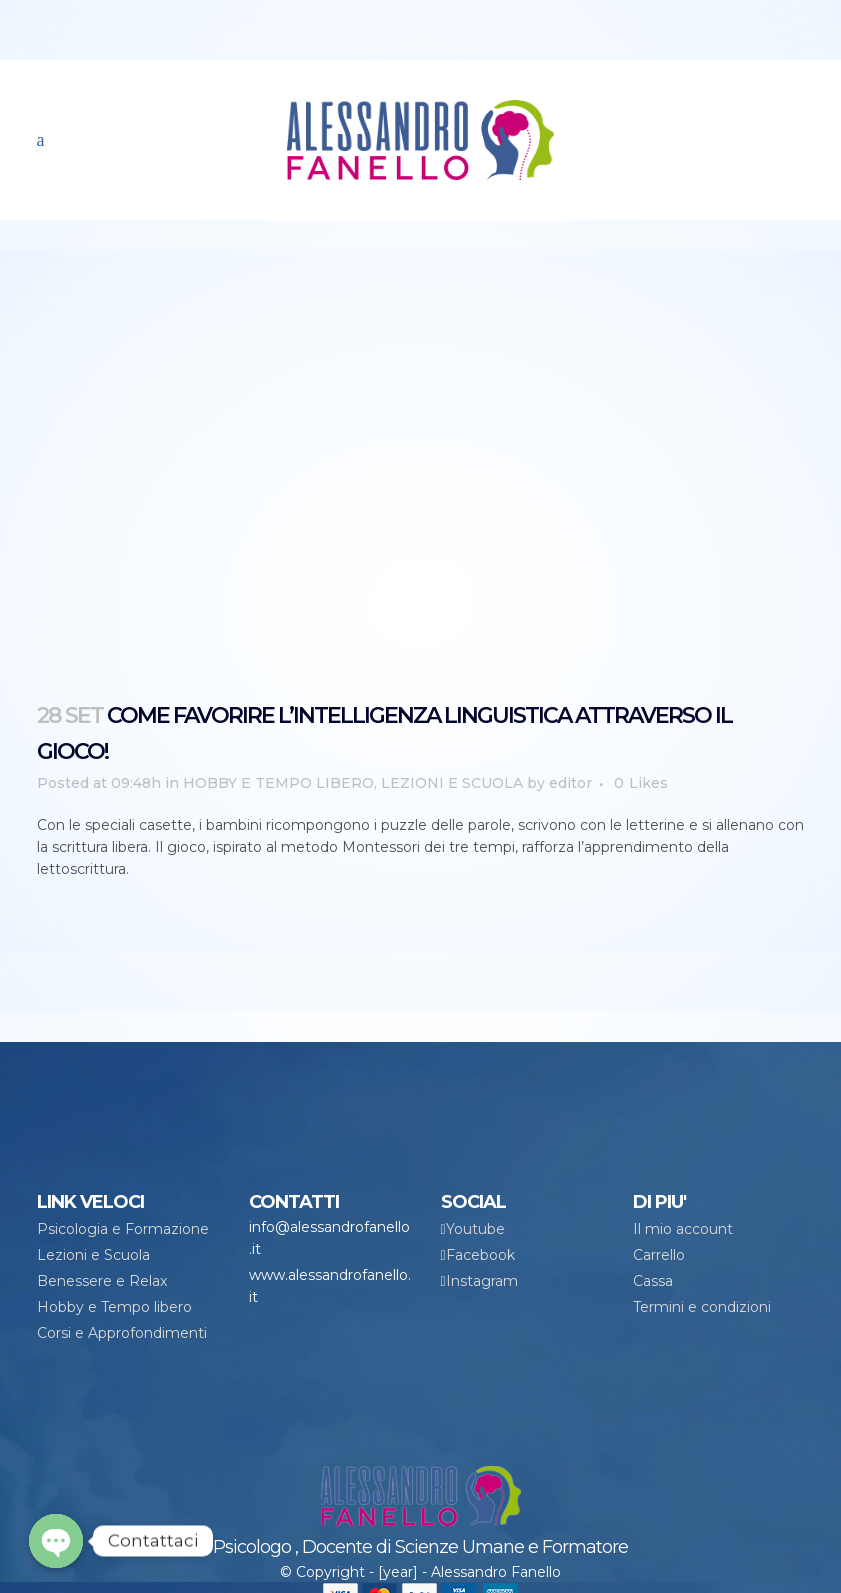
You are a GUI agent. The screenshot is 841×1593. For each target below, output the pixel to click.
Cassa (653, 1281)
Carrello (659, 1255)
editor (570, 783)
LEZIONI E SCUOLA (452, 783)
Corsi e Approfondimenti (122, 1333)
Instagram (482, 1281)
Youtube (475, 1229)
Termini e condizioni (702, 1307)
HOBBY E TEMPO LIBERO (278, 783)
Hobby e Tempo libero (114, 1307)
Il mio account (683, 1229)
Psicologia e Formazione (123, 1229)
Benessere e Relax (102, 1281)
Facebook (480, 1255)
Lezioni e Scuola (93, 1255)
